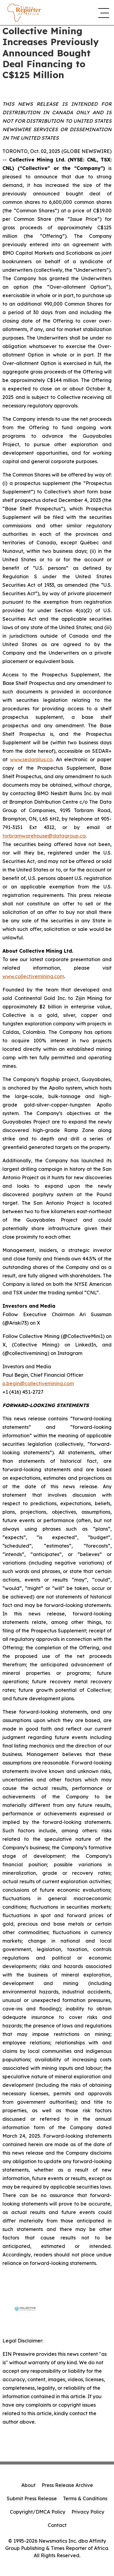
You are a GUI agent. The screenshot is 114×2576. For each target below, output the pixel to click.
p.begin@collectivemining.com (38, 1383)
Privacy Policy (87, 2512)
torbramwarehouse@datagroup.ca (44, 836)
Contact (57, 2525)
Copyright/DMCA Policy (37, 2512)
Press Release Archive (67, 2485)
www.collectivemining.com (33, 976)
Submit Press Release (32, 2498)
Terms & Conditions (85, 2498)
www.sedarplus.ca (31, 759)
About (28, 2485)
